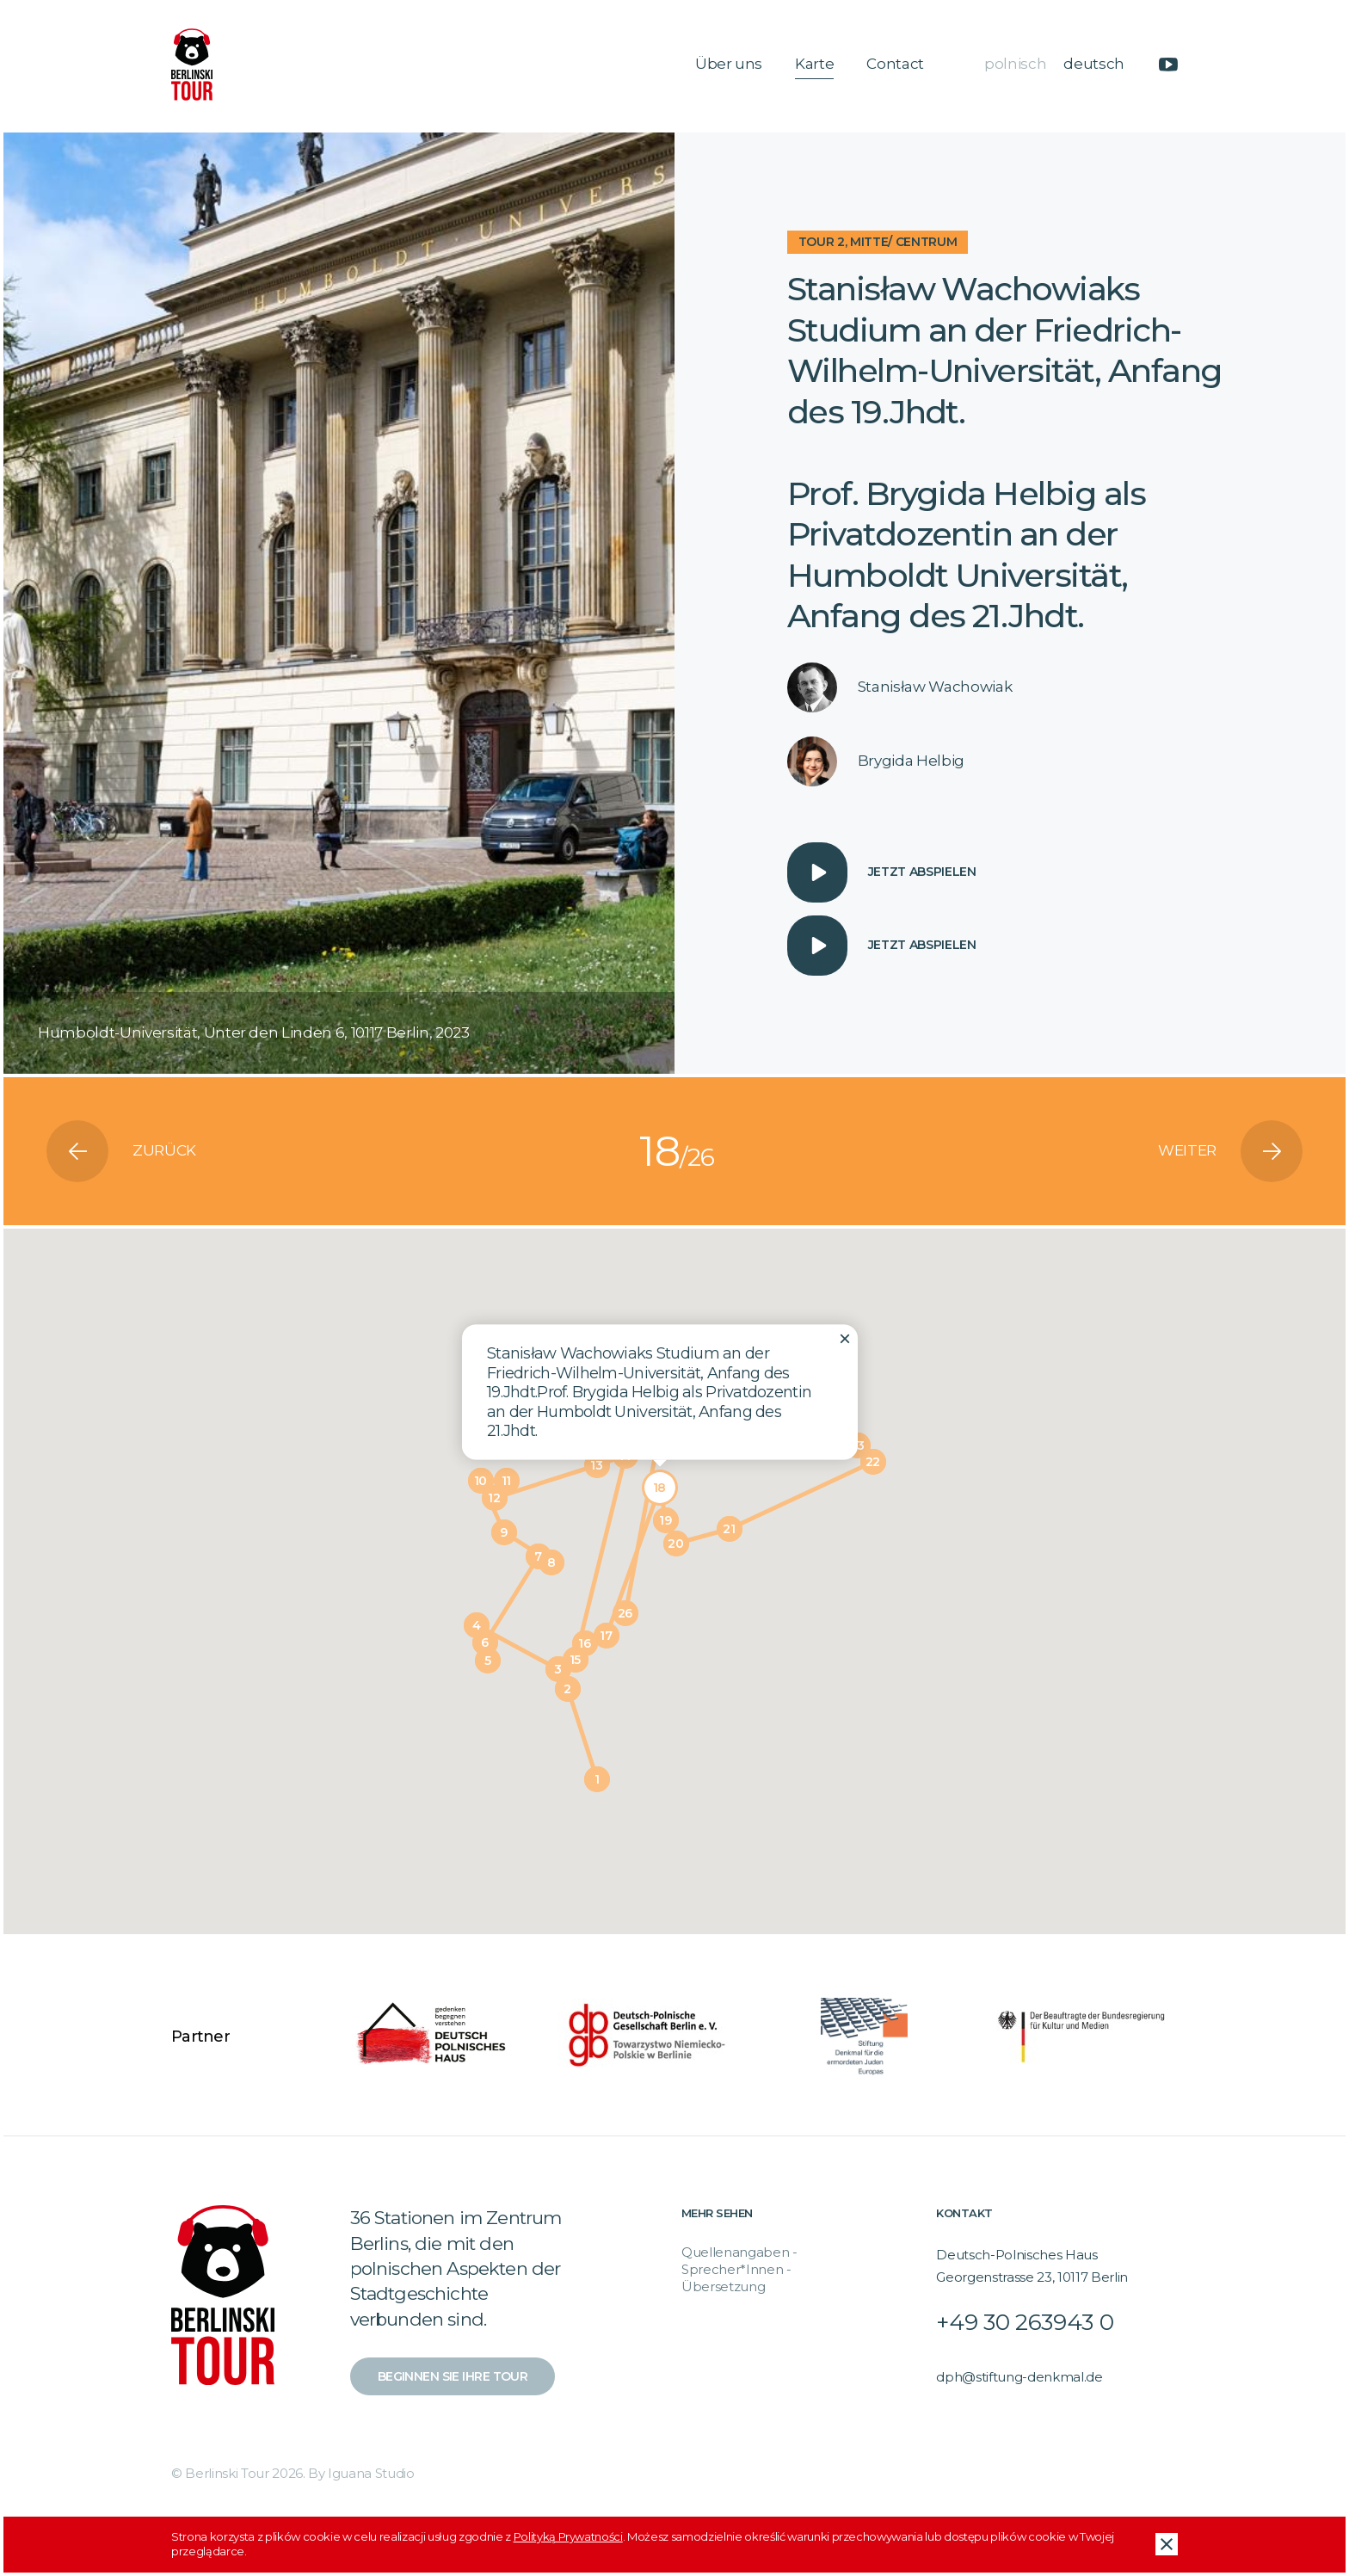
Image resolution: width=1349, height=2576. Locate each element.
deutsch (1093, 63)
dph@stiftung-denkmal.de (1019, 2377)
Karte (814, 63)
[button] (597, 1779)
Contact (895, 63)
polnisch (1015, 63)
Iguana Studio (371, 2473)
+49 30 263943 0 (1024, 2322)
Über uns (728, 63)
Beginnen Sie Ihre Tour (453, 2376)
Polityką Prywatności (568, 2536)
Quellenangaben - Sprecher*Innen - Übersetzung (739, 2270)
